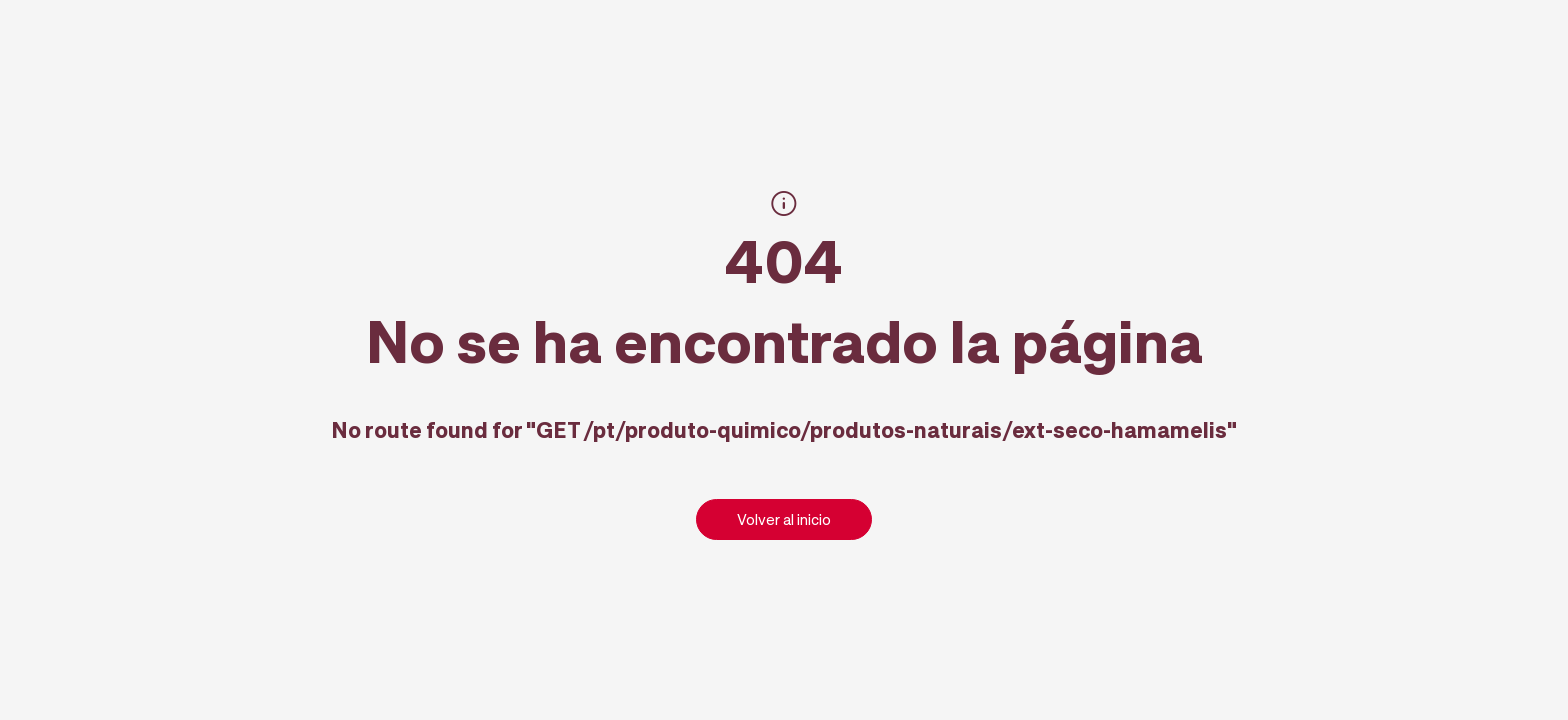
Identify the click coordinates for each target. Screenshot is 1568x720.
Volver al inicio (784, 519)
